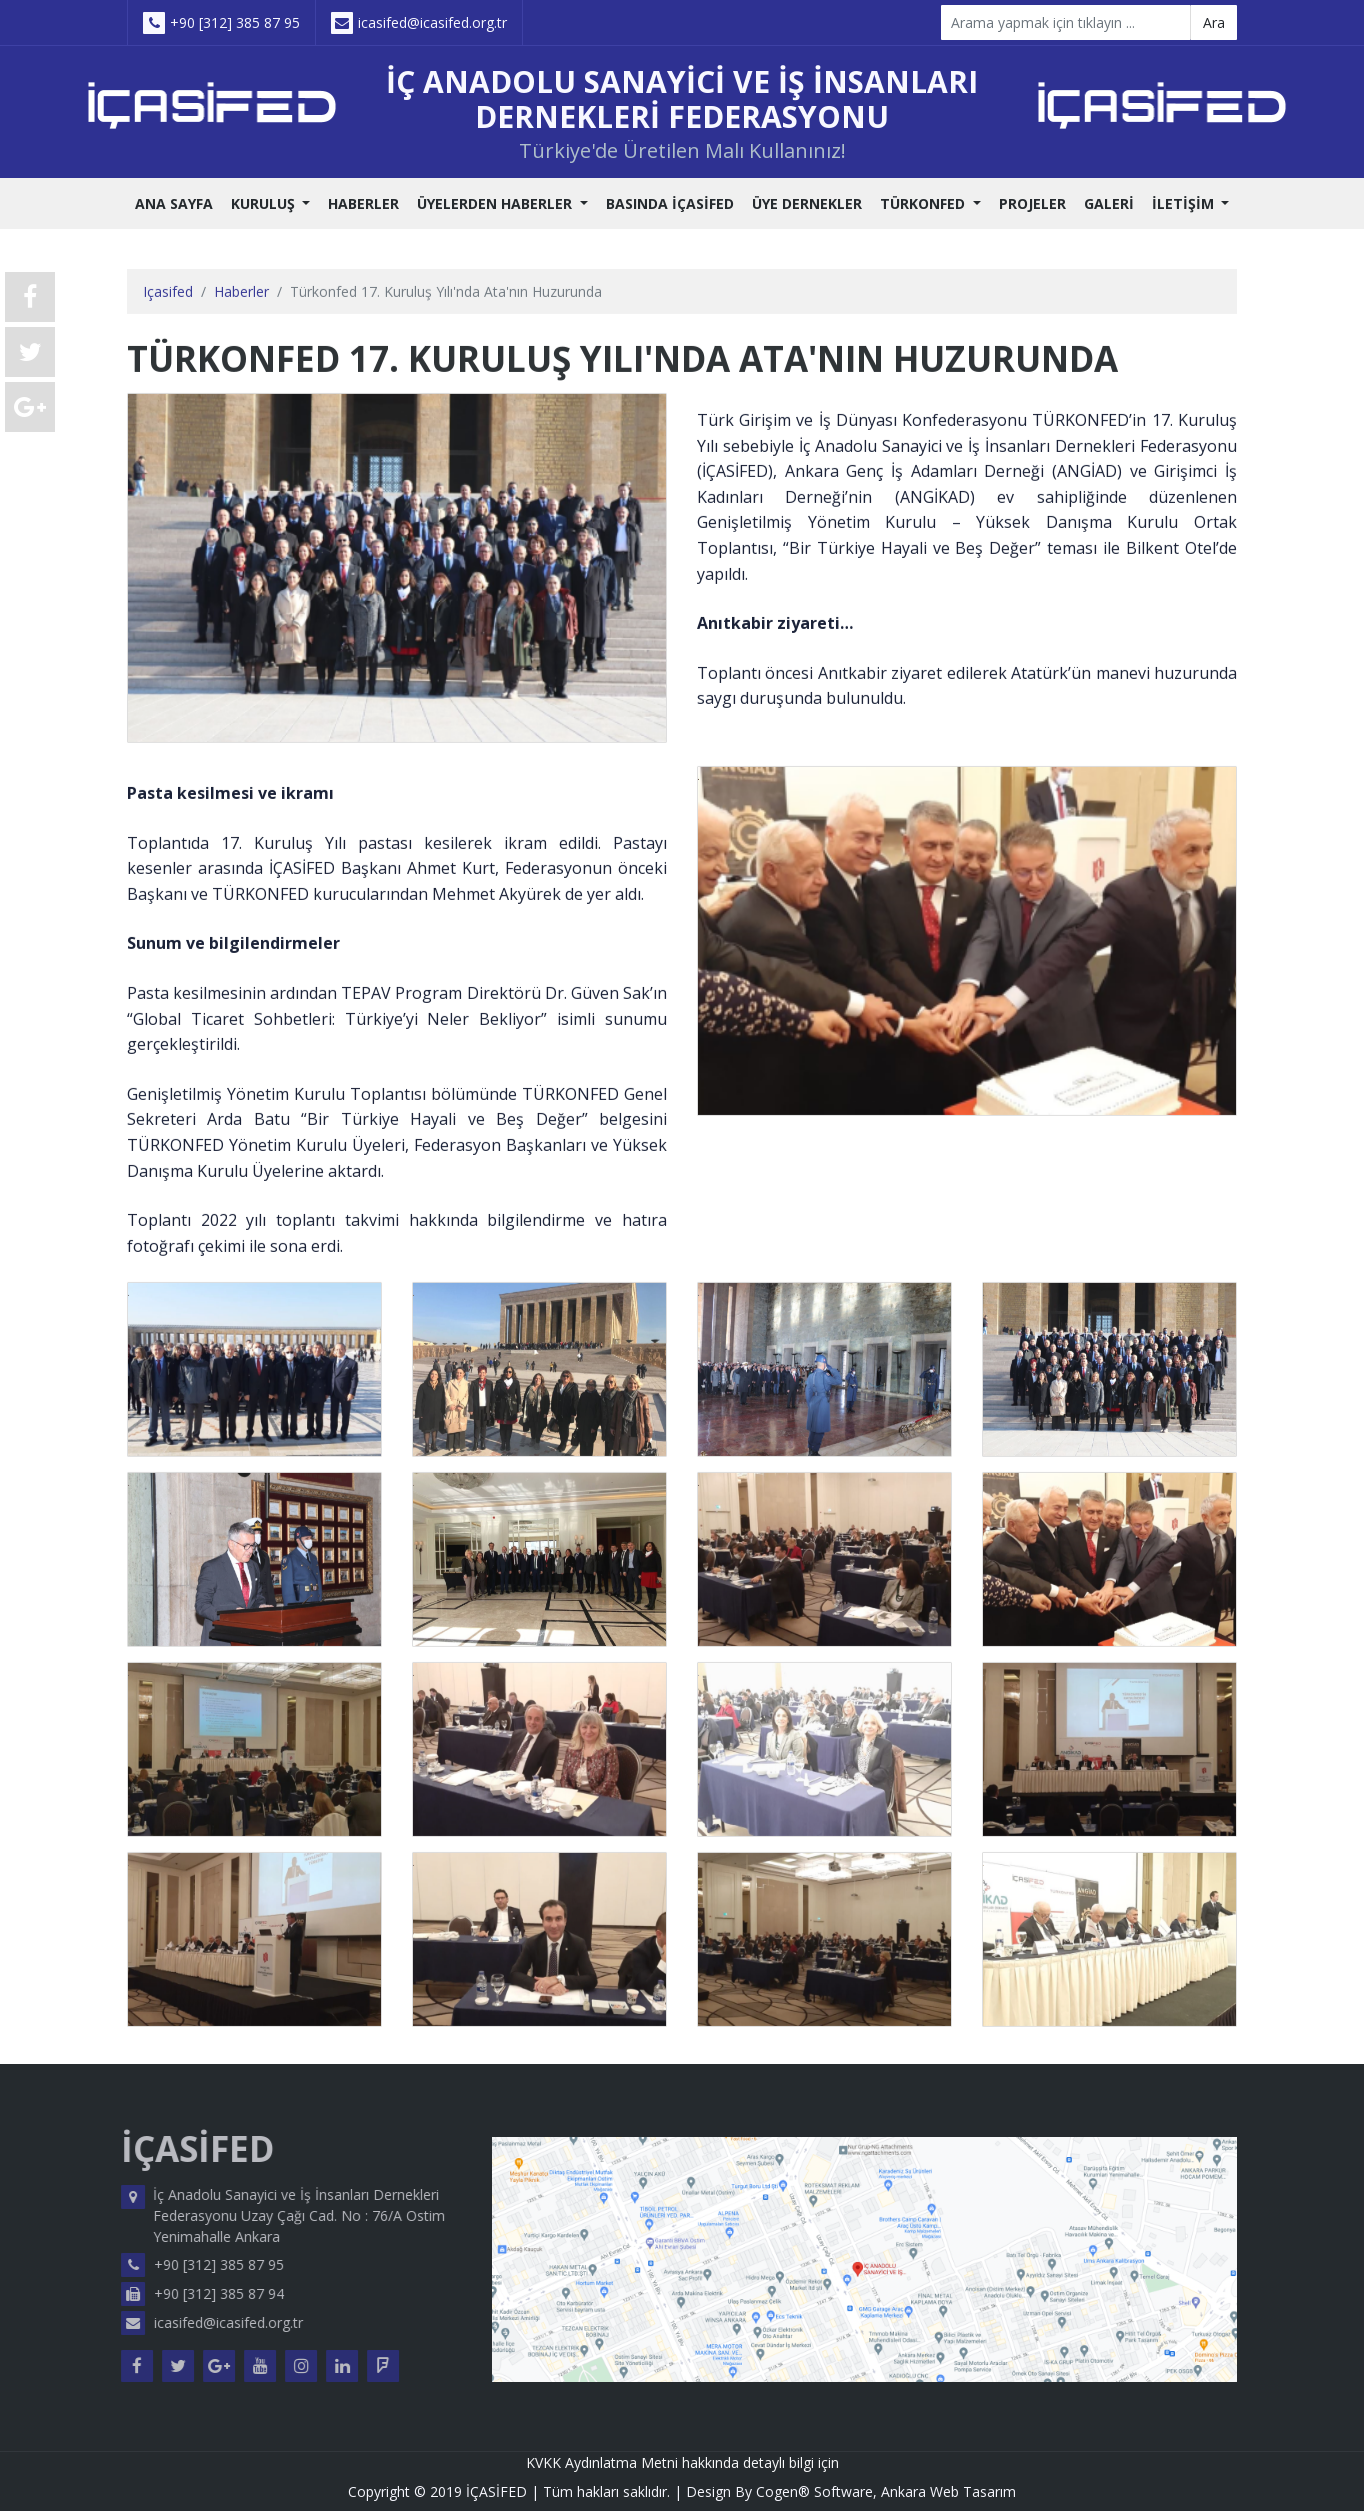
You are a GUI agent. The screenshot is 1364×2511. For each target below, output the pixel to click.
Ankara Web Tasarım (948, 2491)
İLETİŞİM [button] (1185, 203)
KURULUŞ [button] (265, 203)
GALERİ (1109, 203)
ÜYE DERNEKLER (807, 203)
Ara (1214, 22)
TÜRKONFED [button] (924, 203)
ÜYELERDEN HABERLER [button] (496, 203)
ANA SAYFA (174, 203)
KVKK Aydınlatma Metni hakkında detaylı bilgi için (682, 2462)
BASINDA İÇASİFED (670, 203)
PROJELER (1032, 203)
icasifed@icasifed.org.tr (419, 23)
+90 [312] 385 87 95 (221, 23)
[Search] (1066, 22)
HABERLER (363, 203)
